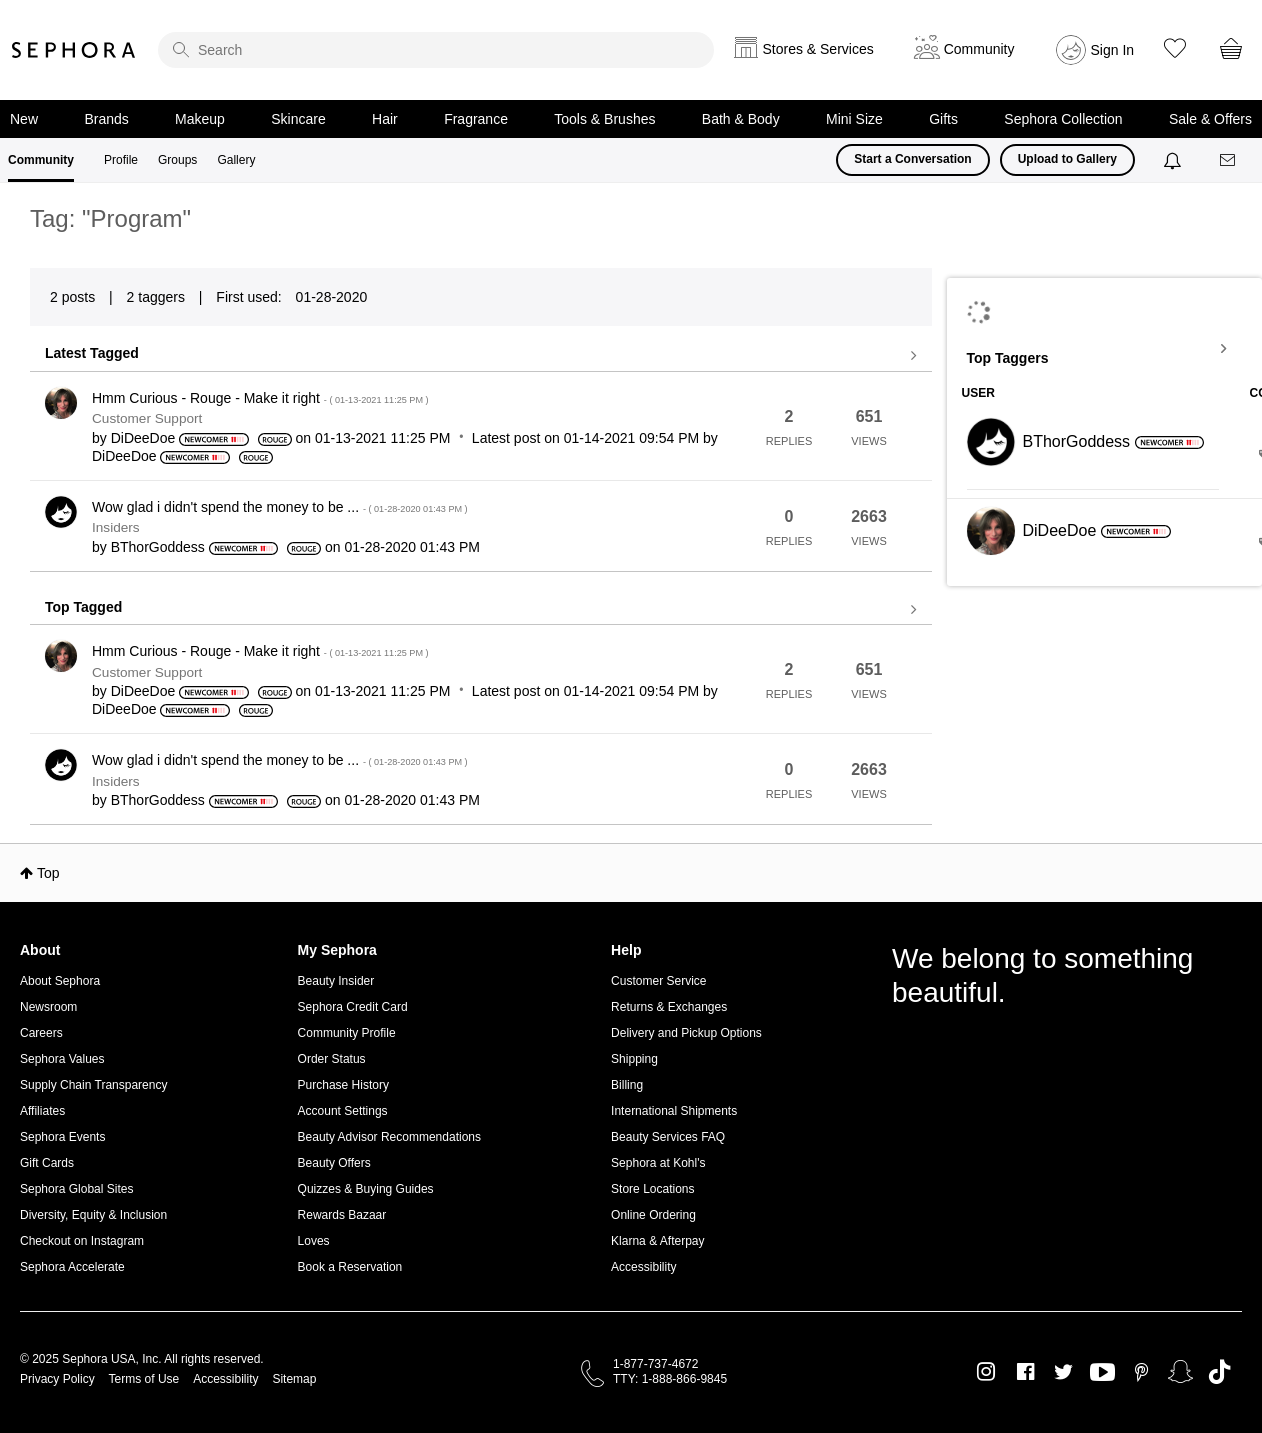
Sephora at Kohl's (658, 1163)
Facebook (1025, 1372)
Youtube (1102, 1373)
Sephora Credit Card (353, 1007)
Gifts (943, 119)
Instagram (986, 1372)
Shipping (634, 1059)
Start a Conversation (912, 159)
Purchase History (343, 1085)
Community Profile (347, 1033)
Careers (41, 1033)
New (24, 119)
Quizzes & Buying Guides (366, 1189)
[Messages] (1229, 160)
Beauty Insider (336, 981)
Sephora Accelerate (72, 1267)
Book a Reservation (350, 1267)
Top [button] (48, 873)
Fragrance (476, 119)
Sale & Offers (1210, 119)
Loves (314, 1241)
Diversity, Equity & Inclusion (93, 1215)
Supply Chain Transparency (93, 1085)
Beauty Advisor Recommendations (389, 1137)
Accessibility (643, 1267)
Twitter (1063, 1372)
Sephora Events (62, 1137)
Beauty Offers (334, 1163)
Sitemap (294, 1379)
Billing (627, 1085)
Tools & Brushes (604, 119)
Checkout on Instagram (82, 1241)
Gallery (236, 160)
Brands (106, 119)
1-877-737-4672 (655, 1364)
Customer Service (658, 981)
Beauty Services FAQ (668, 1137)
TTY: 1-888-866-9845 (670, 1379)
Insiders (116, 527)
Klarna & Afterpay (657, 1241)
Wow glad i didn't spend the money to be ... (280, 507)
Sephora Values (62, 1059)
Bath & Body (741, 119)
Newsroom (48, 1007)
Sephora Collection (1063, 119)
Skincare (298, 119)
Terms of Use (144, 1379)
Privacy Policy (57, 1379)
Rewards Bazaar (342, 1215)
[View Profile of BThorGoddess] (158, 547)
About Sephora (60, 981)
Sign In (1113, 50)
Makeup (200, 119)
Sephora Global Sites (76, 1189)
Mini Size (854, 119)
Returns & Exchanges (669, 1007)
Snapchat (1180, 1372)
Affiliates (42, 1111)
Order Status (332, 1059)
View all (481, 356)
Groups (177, 160)
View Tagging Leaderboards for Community (1105, 349)
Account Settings (343, 1111)
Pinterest (1141, 1372)
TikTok (1219, 1372)
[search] (436, 50)
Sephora (74, 50)
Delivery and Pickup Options (686, 1033)
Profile (121, 160)
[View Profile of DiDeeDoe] (143, 438)
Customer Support (147, 418)
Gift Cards (47, 1163)
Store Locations (652, 1189)
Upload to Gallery (1067, 159)
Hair (385, 119)
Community (41, 160)
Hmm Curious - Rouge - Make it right (260, 398)
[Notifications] (1174, 160)
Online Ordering (653, 1215)
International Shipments (674, 1111)
